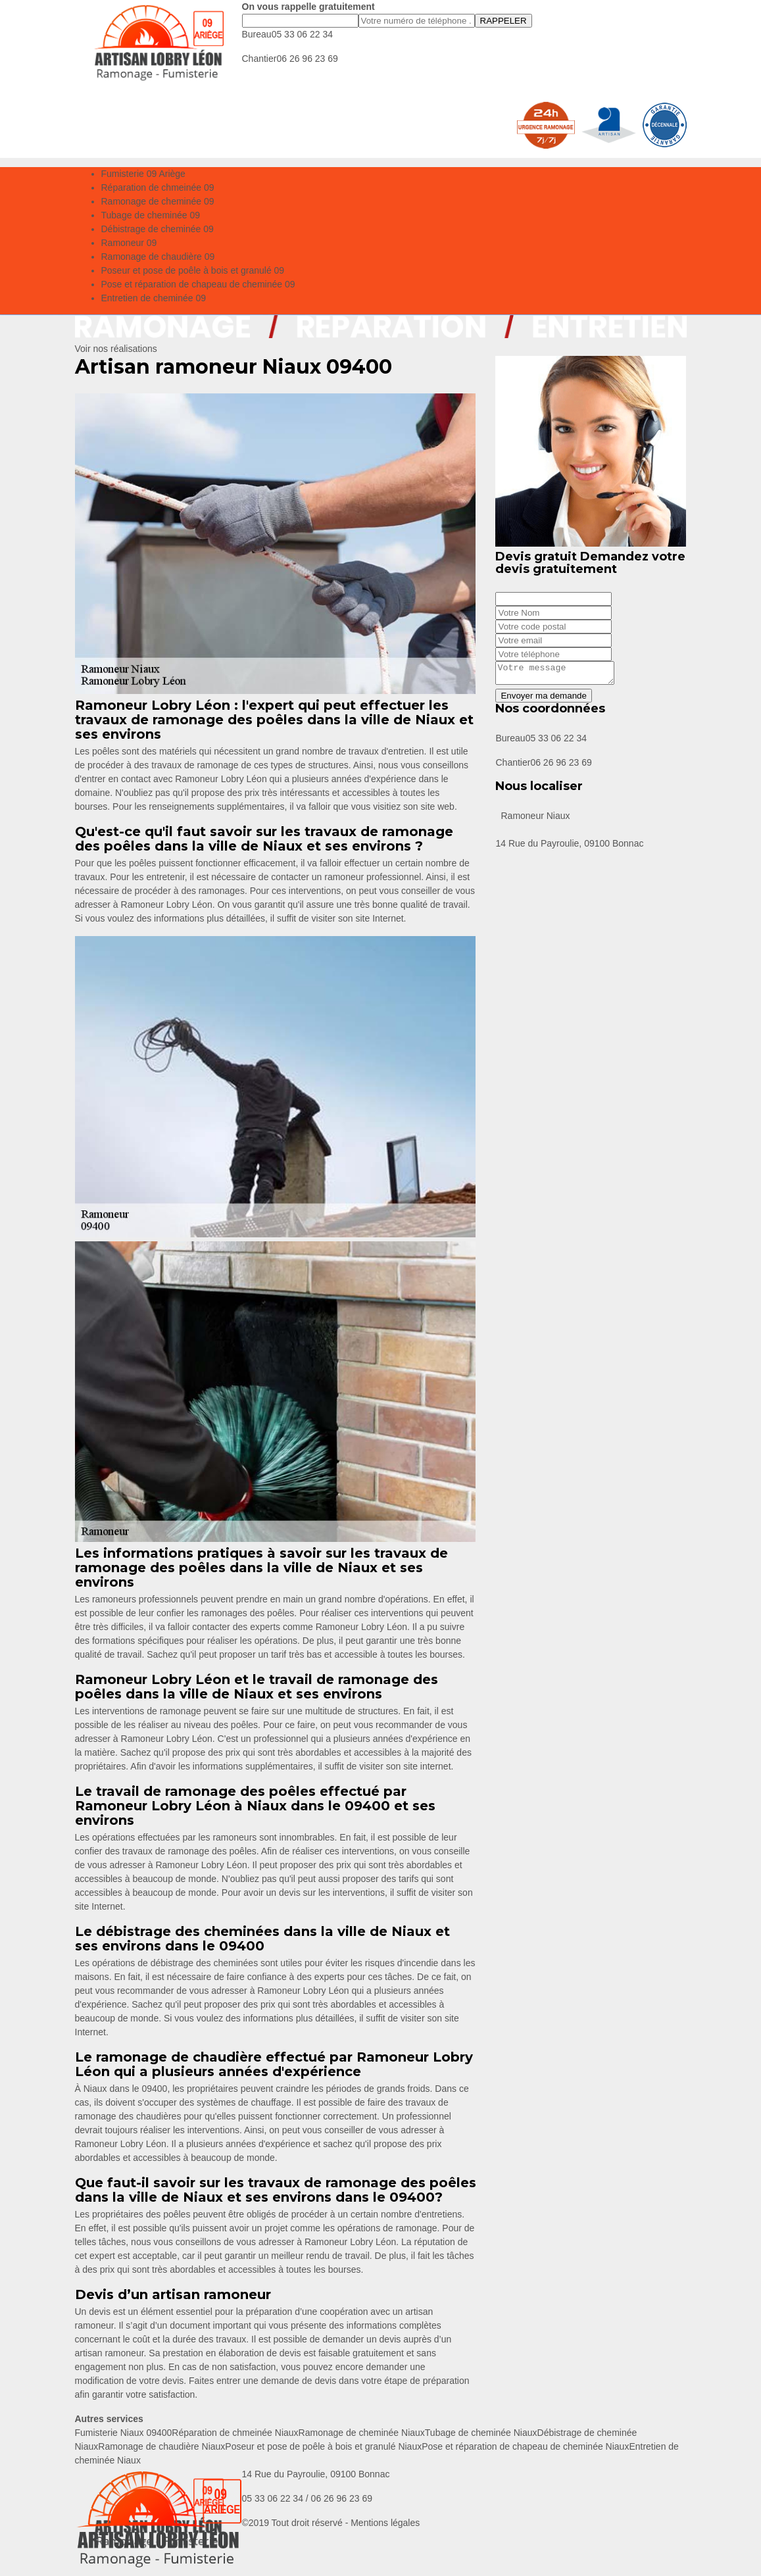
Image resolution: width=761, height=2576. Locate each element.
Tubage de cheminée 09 (150, 215)
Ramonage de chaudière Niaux (161, 2446)
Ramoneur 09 (129, 242)
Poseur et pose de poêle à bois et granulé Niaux (323, 2446)
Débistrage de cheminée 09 (157, 229)
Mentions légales (385, 2522)
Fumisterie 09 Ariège (143, 173)
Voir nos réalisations (116, 348)
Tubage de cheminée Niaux (481, 2432)
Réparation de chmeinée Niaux (235, 2432)
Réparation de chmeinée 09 (157, 187)
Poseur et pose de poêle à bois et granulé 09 (193, 270)
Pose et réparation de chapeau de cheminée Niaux (525, 2446)
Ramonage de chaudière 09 (158, 256)
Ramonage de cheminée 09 (157, 201)
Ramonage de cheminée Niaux (362, 2432)
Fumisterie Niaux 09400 (123, 2432)
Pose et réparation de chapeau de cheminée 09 (198, 284)
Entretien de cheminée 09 (154, 298)
